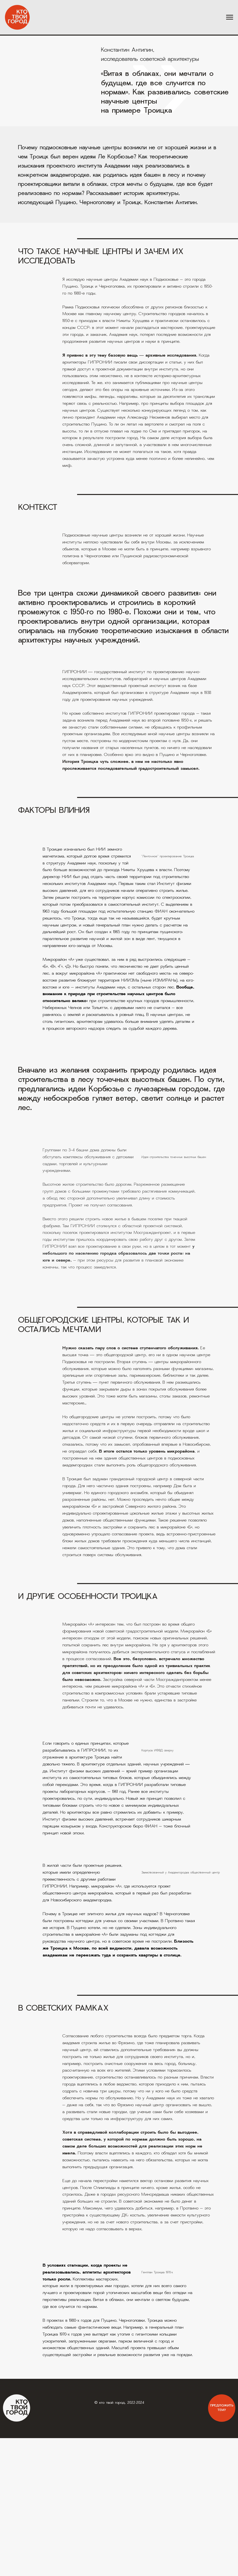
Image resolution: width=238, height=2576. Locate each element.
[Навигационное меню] (229, 17)
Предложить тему (221, 2408)
